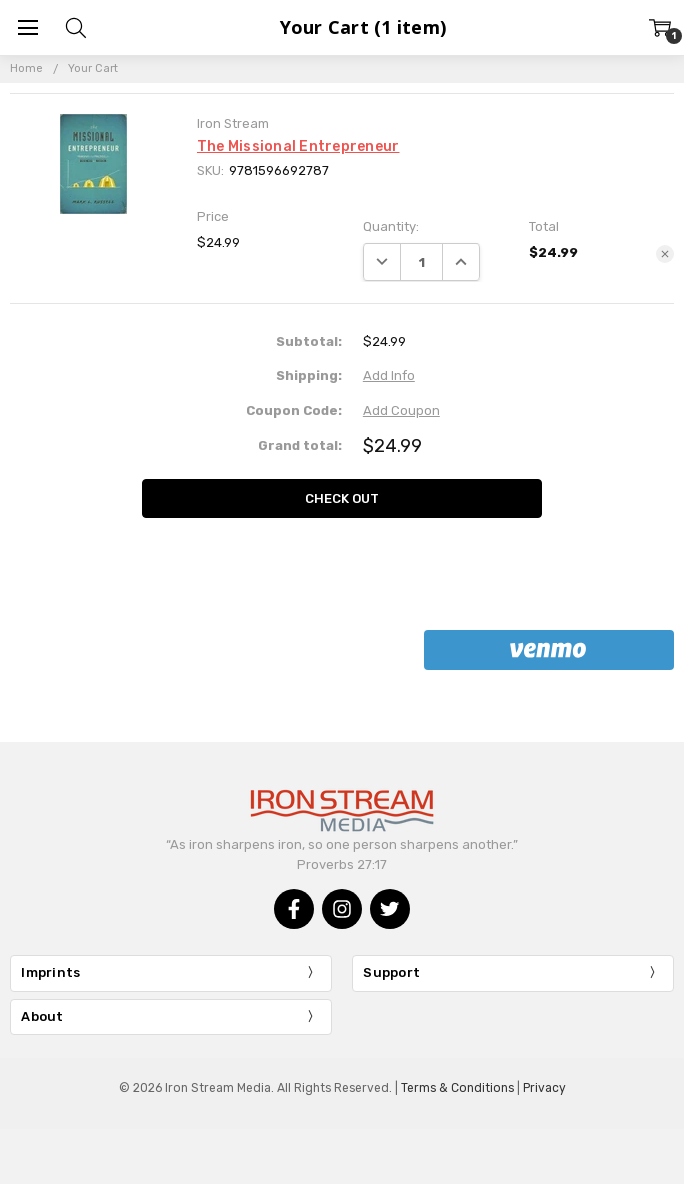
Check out (342, 498)
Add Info (389, 375)
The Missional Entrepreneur (298, 146)
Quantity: (391, 226)
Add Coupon (401, 410)
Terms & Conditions (457, 1088)
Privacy (544, 1088)
